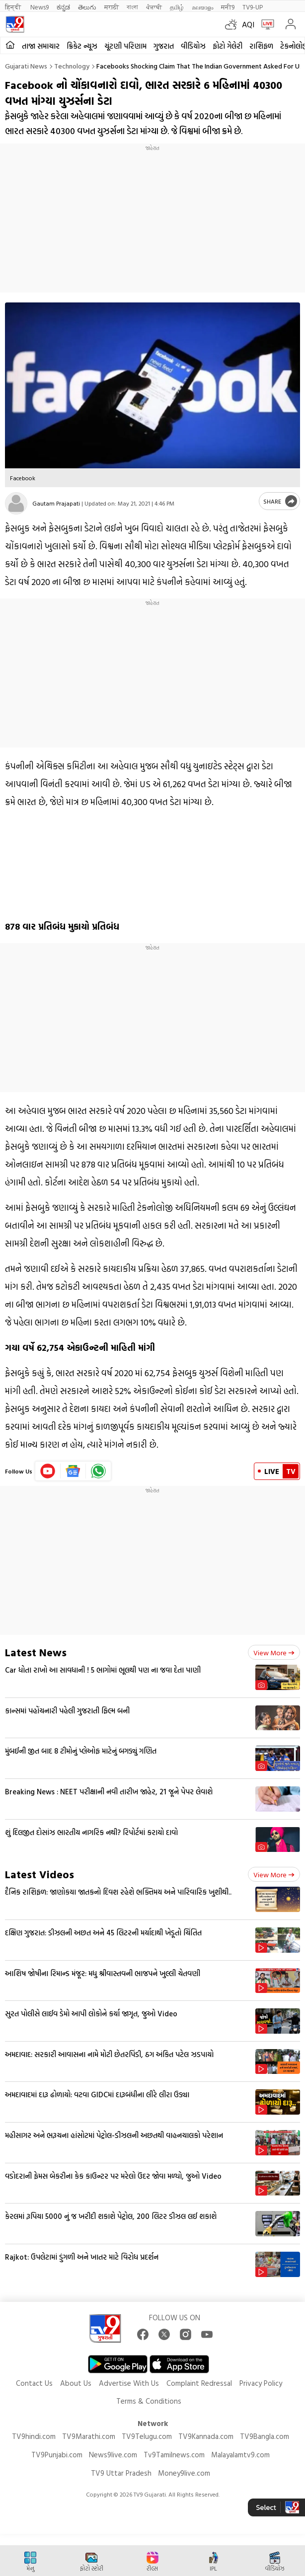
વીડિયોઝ (193, 46)
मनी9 (227, 6)
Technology (71, 66)
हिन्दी (13, 6)
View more (274, 1652)
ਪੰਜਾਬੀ (154, 6)
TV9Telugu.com (147, 2436)
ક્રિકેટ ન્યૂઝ (82, 46)
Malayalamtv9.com (240, 2454)
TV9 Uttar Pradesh (121, 2473)
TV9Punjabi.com (56, 2454)
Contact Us (34, 2383)
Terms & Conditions (148, 2401)
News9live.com (113, 2454)
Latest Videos (39, 1874)
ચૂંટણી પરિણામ (125, 46)
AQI (248, 24)
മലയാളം (202, 6)
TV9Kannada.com (205, 2436)
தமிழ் (177, 6)
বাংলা (132, 6)
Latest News (36, 1652)
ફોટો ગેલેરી (227, 46)
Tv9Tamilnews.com (174, 2454)
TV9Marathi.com (88, 2436)
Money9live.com (184, 2473)
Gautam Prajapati (56, 503)
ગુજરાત (163, 46)
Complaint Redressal (199, 2383)
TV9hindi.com (34, 2436)
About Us (75, 2383)
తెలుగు (87, 6)
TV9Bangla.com (264, 2436)
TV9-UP (252, 6)
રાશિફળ (261, 46)
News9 (39, 6)
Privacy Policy (260, 2383)
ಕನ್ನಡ (63, 6)
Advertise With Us (129, 2383)
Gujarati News (26, 66)
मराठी (111, 6)
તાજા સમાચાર (41, 46)
